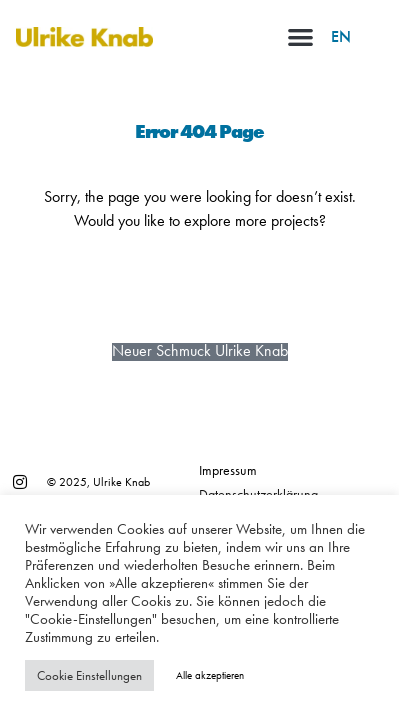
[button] (300, 36)
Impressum (228, 470)
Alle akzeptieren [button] (210, 675)
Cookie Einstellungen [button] (89, 675)
